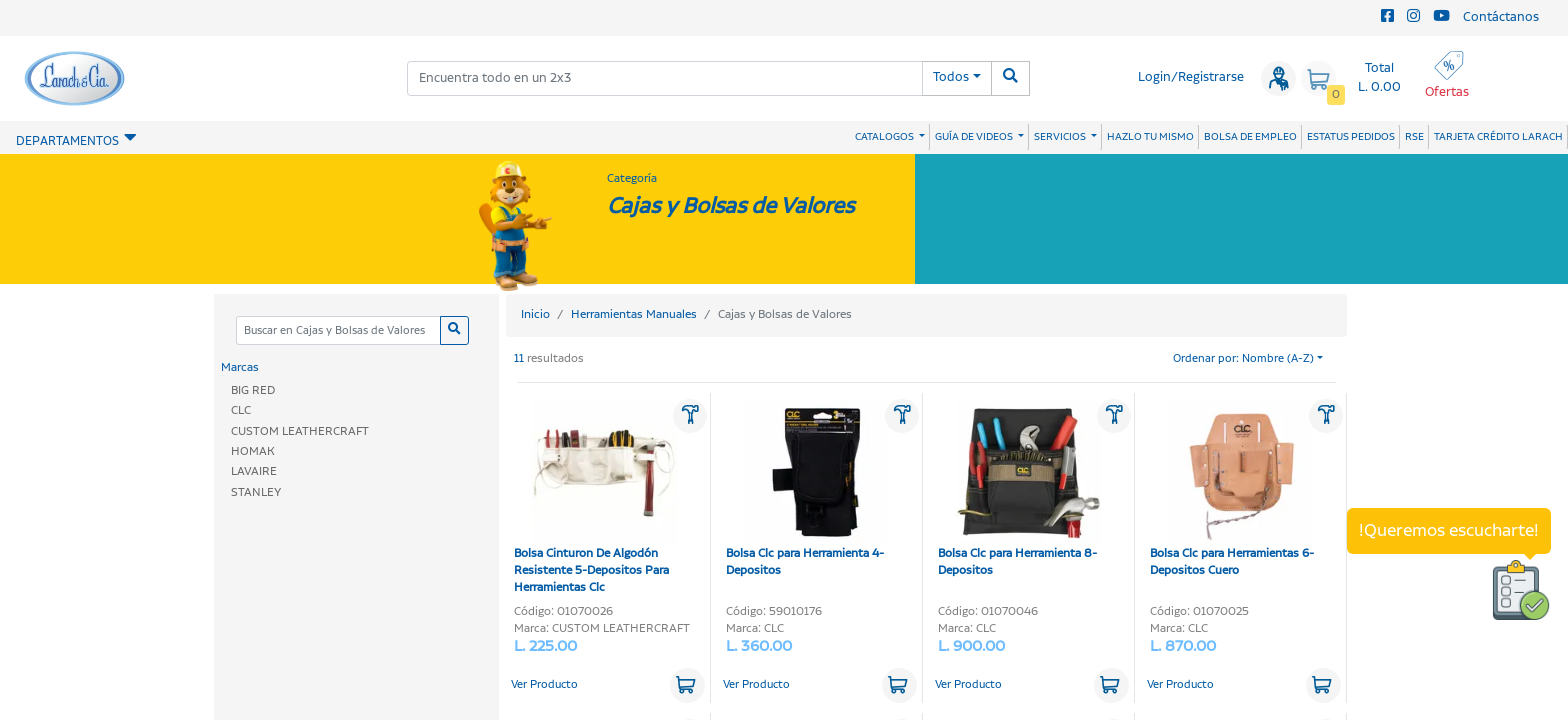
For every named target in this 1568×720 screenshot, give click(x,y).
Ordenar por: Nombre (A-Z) (1243, 359)
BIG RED (253, 390)
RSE (1414, 137)
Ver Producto (544, 685)
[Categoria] (338, 330)
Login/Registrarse (1191, 77)
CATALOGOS (885, 137)
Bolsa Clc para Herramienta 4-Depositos (807, 490)
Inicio (535, 314)
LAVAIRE (254, 471)
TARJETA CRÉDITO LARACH (1498, 137)
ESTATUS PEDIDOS (1351, 137)
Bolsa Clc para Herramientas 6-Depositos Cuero (1232, 490)
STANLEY (256, 492)
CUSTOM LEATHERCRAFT (300, 431)
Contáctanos (1501, 17)
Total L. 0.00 (1379, 78)
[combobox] (665, 78)
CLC (241, 410)
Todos (951, 77)
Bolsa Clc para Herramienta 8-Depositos (1019, 490)
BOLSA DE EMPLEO (1250, 137)
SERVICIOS (1061, 137)
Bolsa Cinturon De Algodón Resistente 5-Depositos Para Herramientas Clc (595, 499)
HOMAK (253, 451)
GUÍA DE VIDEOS (975, 137)
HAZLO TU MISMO (1150, 137)
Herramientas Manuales (634, 314)
